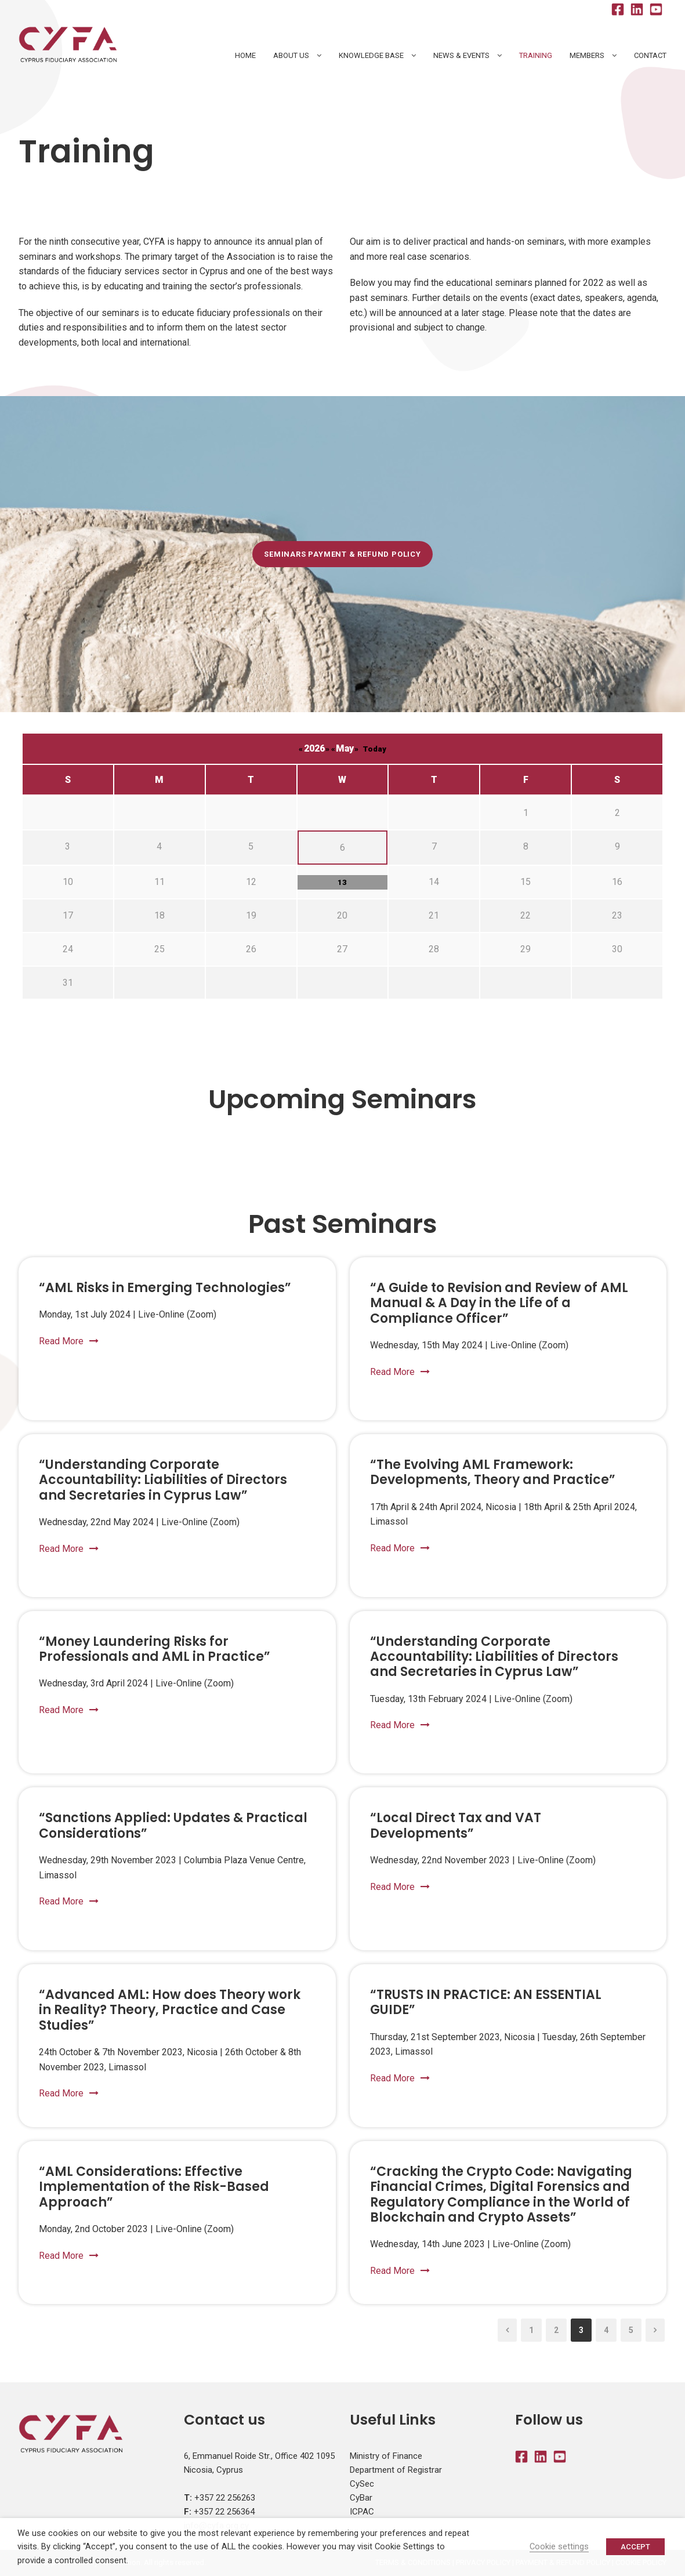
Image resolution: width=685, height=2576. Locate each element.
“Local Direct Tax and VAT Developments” (455, 1825)
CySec (362, 2484)
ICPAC (362, 2511)
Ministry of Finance (386, 2456)
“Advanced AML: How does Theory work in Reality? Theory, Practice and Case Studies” (169, 2010)
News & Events (461, 55)
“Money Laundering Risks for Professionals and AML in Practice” (154, 1649)
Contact (650, 55)
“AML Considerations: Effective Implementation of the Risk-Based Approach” (154, 2187)
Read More (69, 1341)
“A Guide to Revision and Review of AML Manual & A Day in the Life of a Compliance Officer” (499, 1303)
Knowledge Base (371, 55)
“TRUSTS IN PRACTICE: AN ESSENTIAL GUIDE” (485, 2002)
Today (374, 749)
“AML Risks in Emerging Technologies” (165, 1288)
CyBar (361, 2497)
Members (587, 55)
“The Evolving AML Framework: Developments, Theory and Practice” (492, 1472)
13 (342, 882)
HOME (245, 55)
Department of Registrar (396, 2470)
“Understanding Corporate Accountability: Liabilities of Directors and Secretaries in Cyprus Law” (163, 1480)
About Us (291, 55)
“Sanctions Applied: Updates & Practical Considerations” (173, 1825)
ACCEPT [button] (635, 2546)
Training (535, 55)
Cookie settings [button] (559, 2546)
